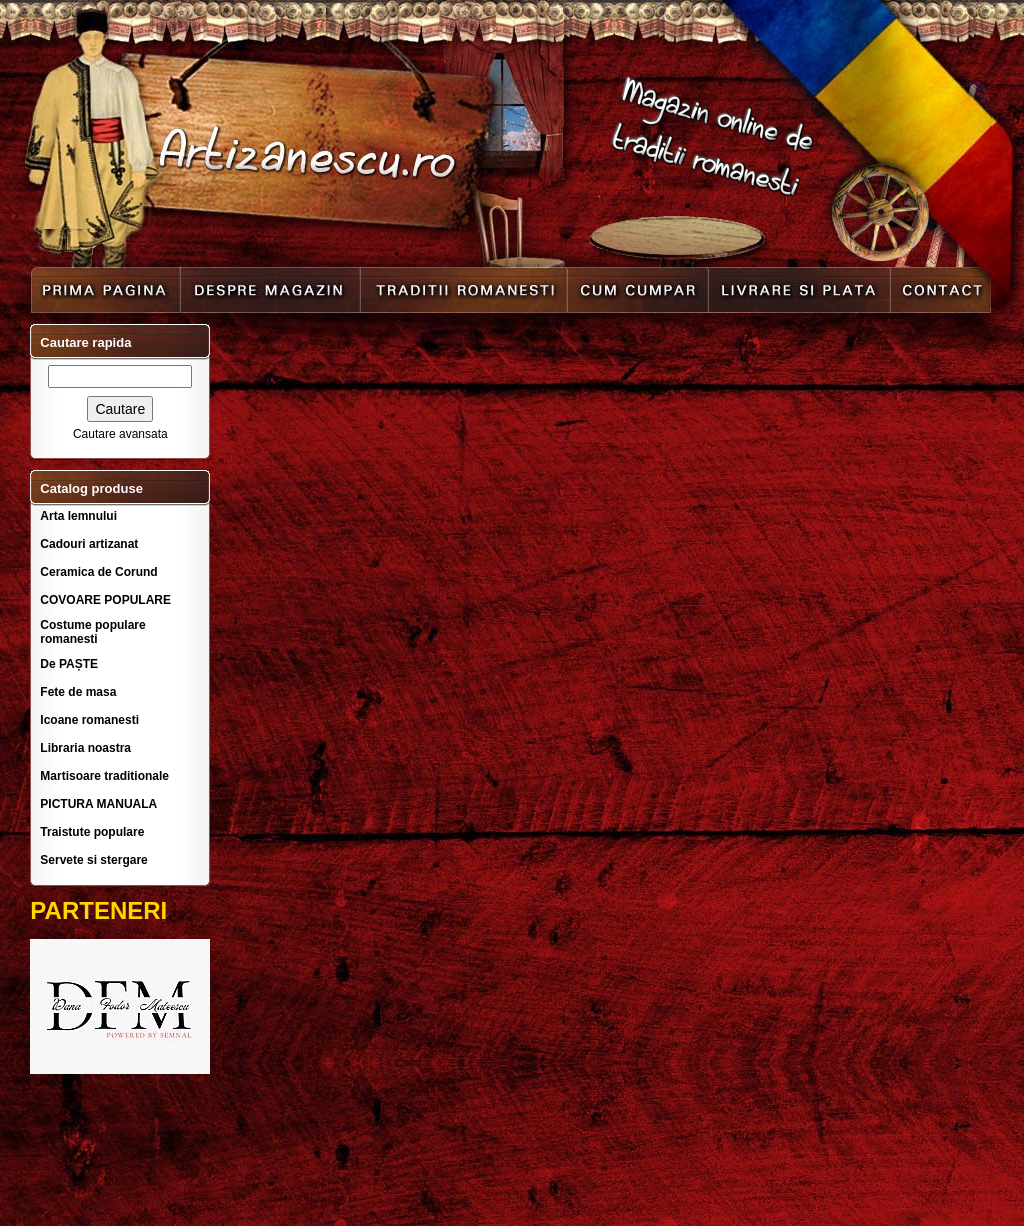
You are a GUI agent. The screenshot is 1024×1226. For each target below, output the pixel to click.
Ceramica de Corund (98, 572)
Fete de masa (78, 692)
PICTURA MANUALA (98, 804)
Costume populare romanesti (92, 632)
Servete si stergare (93, 860)
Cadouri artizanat (89, 544)
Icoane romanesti (89, 720)
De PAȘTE (69, 664)
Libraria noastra (85, 748)
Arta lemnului (78, 516)
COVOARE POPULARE (105, 600)
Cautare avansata (120, 434)
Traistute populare (92, 832)
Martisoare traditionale (104, 776)
